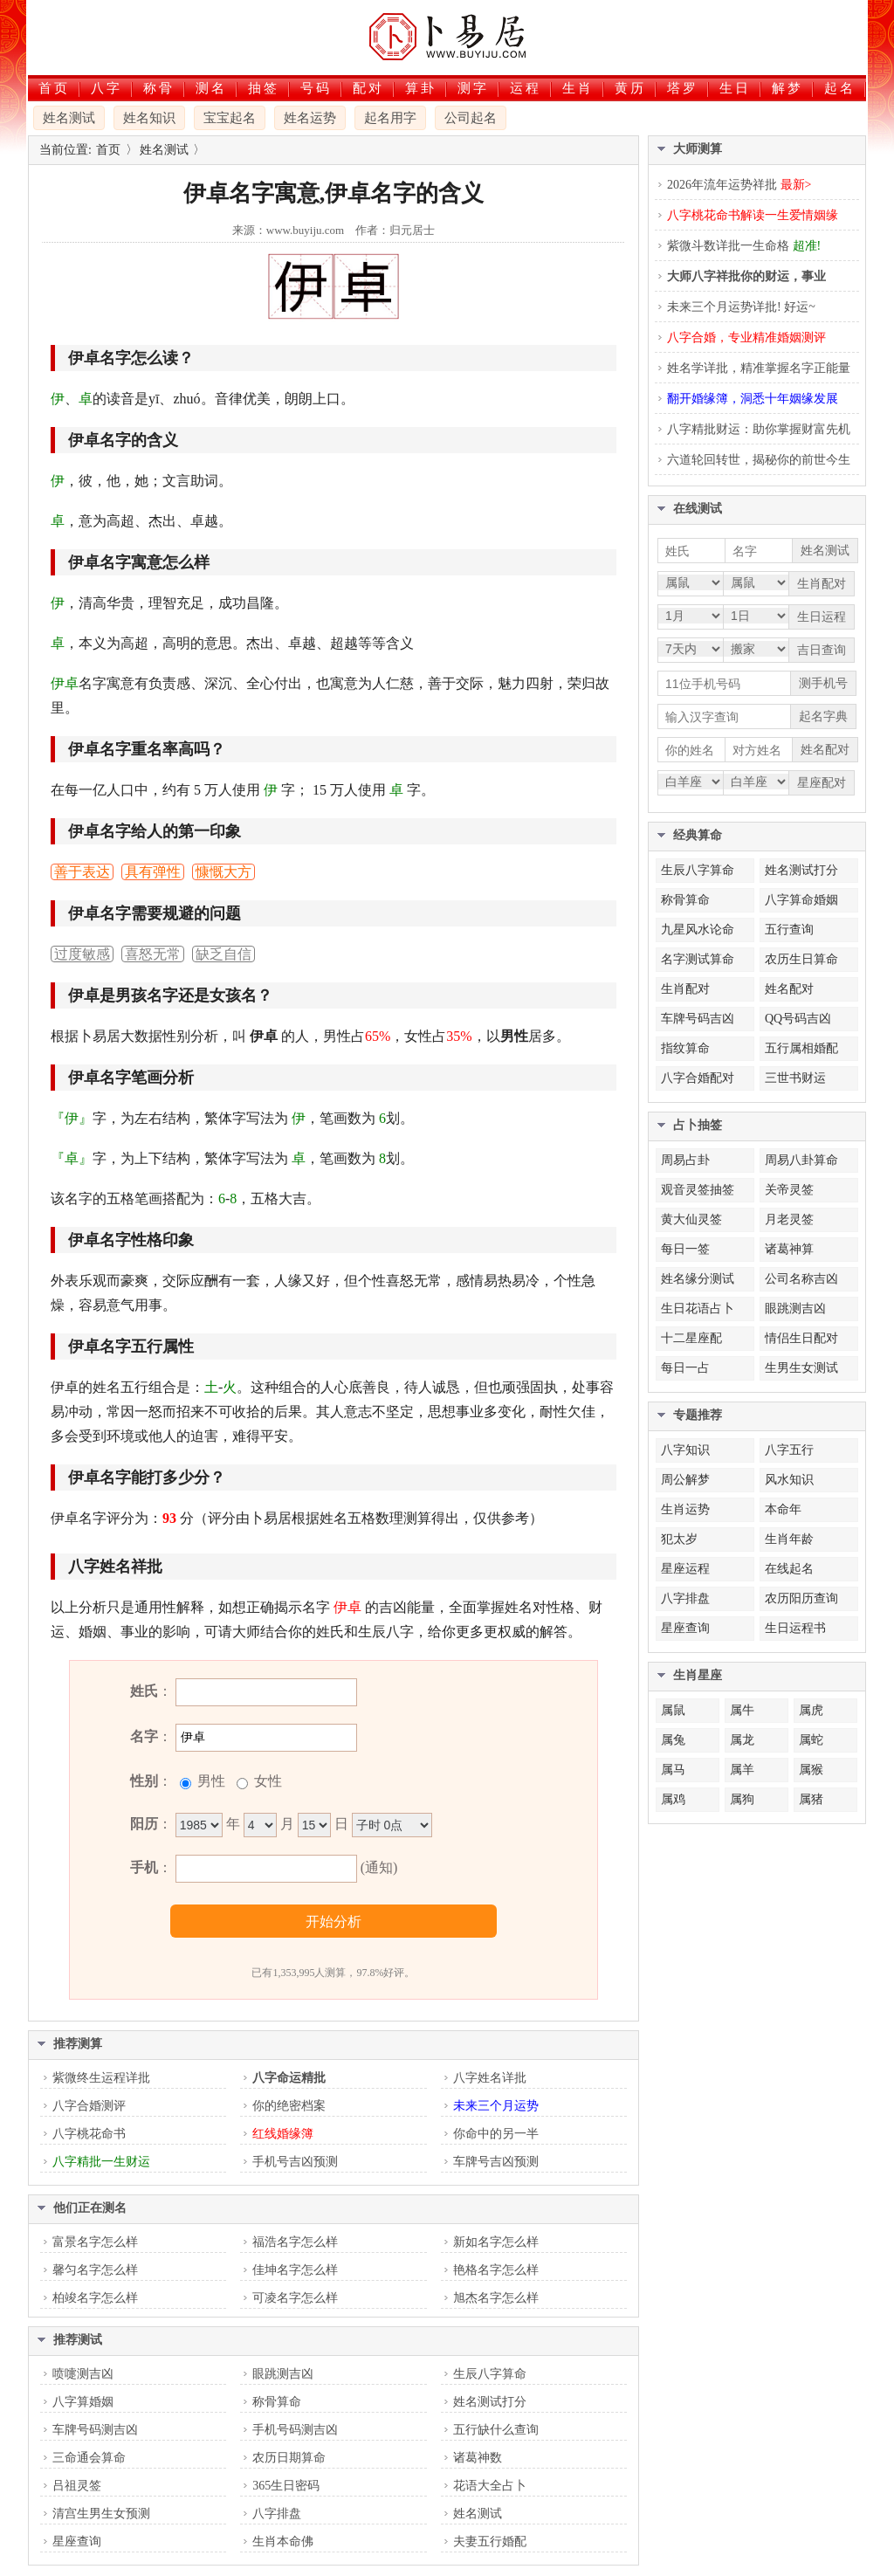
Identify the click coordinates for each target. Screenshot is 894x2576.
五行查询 (789, 929)
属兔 (673, 1739)
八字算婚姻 (82, 2401)
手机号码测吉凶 (295, 2429)
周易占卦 (685, 1160)
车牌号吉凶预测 (496, 2161)
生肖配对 (685, 988)
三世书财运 (795, 1078)
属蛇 (811, 1739)
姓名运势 (310, 118)
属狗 (742, 1799)
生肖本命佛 (282, 2541)
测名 (211, 88)
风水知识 (789, 1479)
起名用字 (390, 118)
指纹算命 (685, 1048)
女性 (266, 1781)
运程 (525, 88)
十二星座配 (691, 1338)
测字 (473, 88)
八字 (106, 88)
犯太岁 (679, 1539)
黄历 (630, 88)
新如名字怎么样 (496, 2242)
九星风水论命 (697, 929)
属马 (673, 1769)
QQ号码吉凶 (798, 1018)
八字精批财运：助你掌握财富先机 (758, 429)
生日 (735, 88)
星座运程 (685, 1568)
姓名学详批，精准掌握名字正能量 (758, 368)
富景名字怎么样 (95, 2242)
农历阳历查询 (801, 1598)
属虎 (811, 1710)
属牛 (742, 1710)
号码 (316, 88)
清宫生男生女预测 (101, 2513)
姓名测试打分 (489, 2401)
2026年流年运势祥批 (739, 184)
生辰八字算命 (489, 2373)
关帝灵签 (789, 1189)
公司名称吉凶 (801, 1278)
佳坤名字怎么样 (295, 2269)
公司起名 (470, 118)
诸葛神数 (477, 2457)
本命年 (783, 1509)
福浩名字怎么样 (295, 2242)
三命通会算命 (89, 2457)
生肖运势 (685, 1509)
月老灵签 (789, 1219)
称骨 (159, 88)
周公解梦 (685, 1479)
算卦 (421, 88)
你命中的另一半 (496, 2133)
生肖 (578, 88)
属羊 (742, 1769)
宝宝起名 (229, 118)
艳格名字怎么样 (496, 2269)
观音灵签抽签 (697, 1189)
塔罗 (682, 88)
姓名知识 (149, 118)
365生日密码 (286, 2485)
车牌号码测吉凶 (95, 2429)
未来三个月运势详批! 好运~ (741, 306)
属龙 (742, 1739)
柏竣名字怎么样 (95, 2297)
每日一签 (685, 1249)
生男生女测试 (801, 1367)
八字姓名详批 (489, 2077)
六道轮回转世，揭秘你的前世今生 (758, 459)
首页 (54, 88)
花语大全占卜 (489, 2485)
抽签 (263, 88)
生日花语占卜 (697, 1308)
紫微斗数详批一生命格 (744, 245)
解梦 (787, 88)
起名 (840, 88)
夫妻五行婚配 (489, 2541)
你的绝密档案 (289, 2105)
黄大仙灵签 (691, 1219)
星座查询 (76, 2541)
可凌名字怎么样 (295, 2297)
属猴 (811, 1769)
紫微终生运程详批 (101, 2077)
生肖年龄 (789, 1539)
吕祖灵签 (76, 2485)
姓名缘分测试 (697, 1278)
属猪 (811, 1799)
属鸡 (673, 1799)
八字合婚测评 (89, 2105)
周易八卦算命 (801, 1160)
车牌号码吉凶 (697, 1018)
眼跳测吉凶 (282, 2373)
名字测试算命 (697, 959)
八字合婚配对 (697, 1078)
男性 (209, 1781)
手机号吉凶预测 (295, 2161)
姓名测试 (69, 118)
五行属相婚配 (801, 1048)
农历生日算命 (801, 959)
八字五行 (789, 1450)
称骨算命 (276, 2401)
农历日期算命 (289, 2457)
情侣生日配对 (801, 1338)
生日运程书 (795, 1628)
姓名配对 (789, 988)
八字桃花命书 (89, 2133)
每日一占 (685, 1367)
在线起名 (789, 1568)
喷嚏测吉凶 (82, 2373)
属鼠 (673, 1710)
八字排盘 (276, 2513)
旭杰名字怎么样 (496, 2297)
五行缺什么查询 (496, 2429)
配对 (368, 88)
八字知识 (685, 1450)
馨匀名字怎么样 (95, 2269)
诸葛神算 (789, 1249)
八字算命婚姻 (801, 899)
